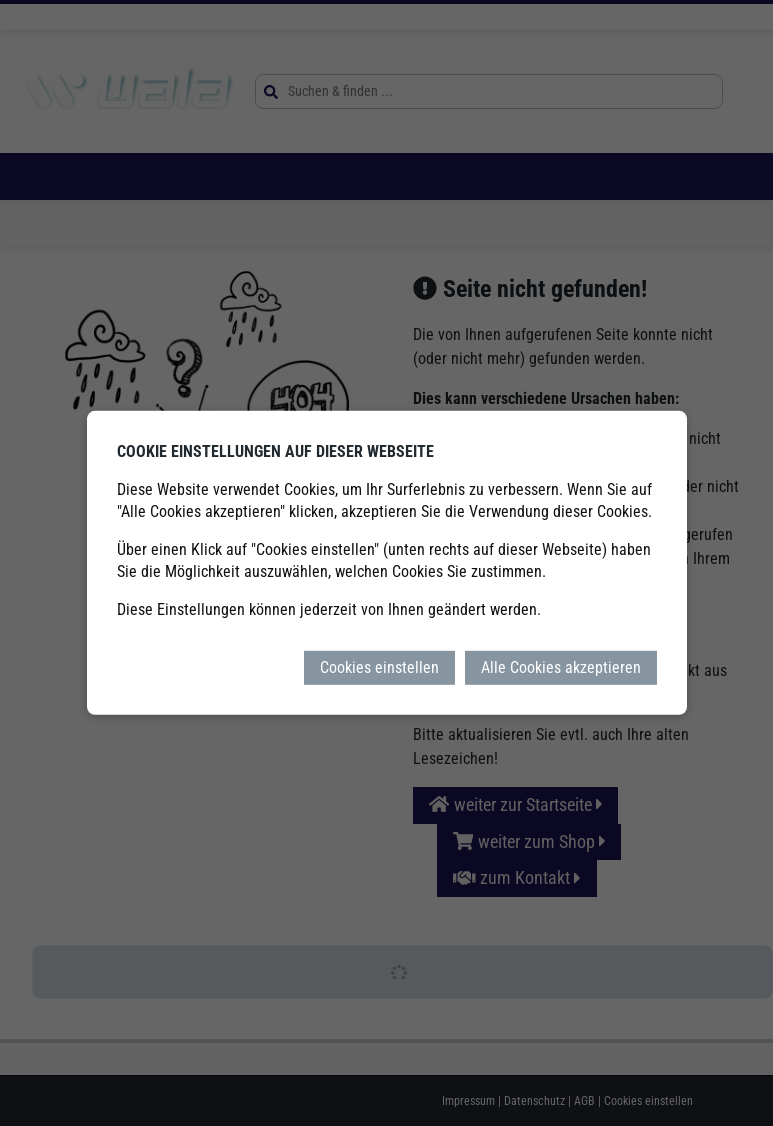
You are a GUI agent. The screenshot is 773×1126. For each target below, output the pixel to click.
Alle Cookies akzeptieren (561, 667)
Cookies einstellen (379, 667)
